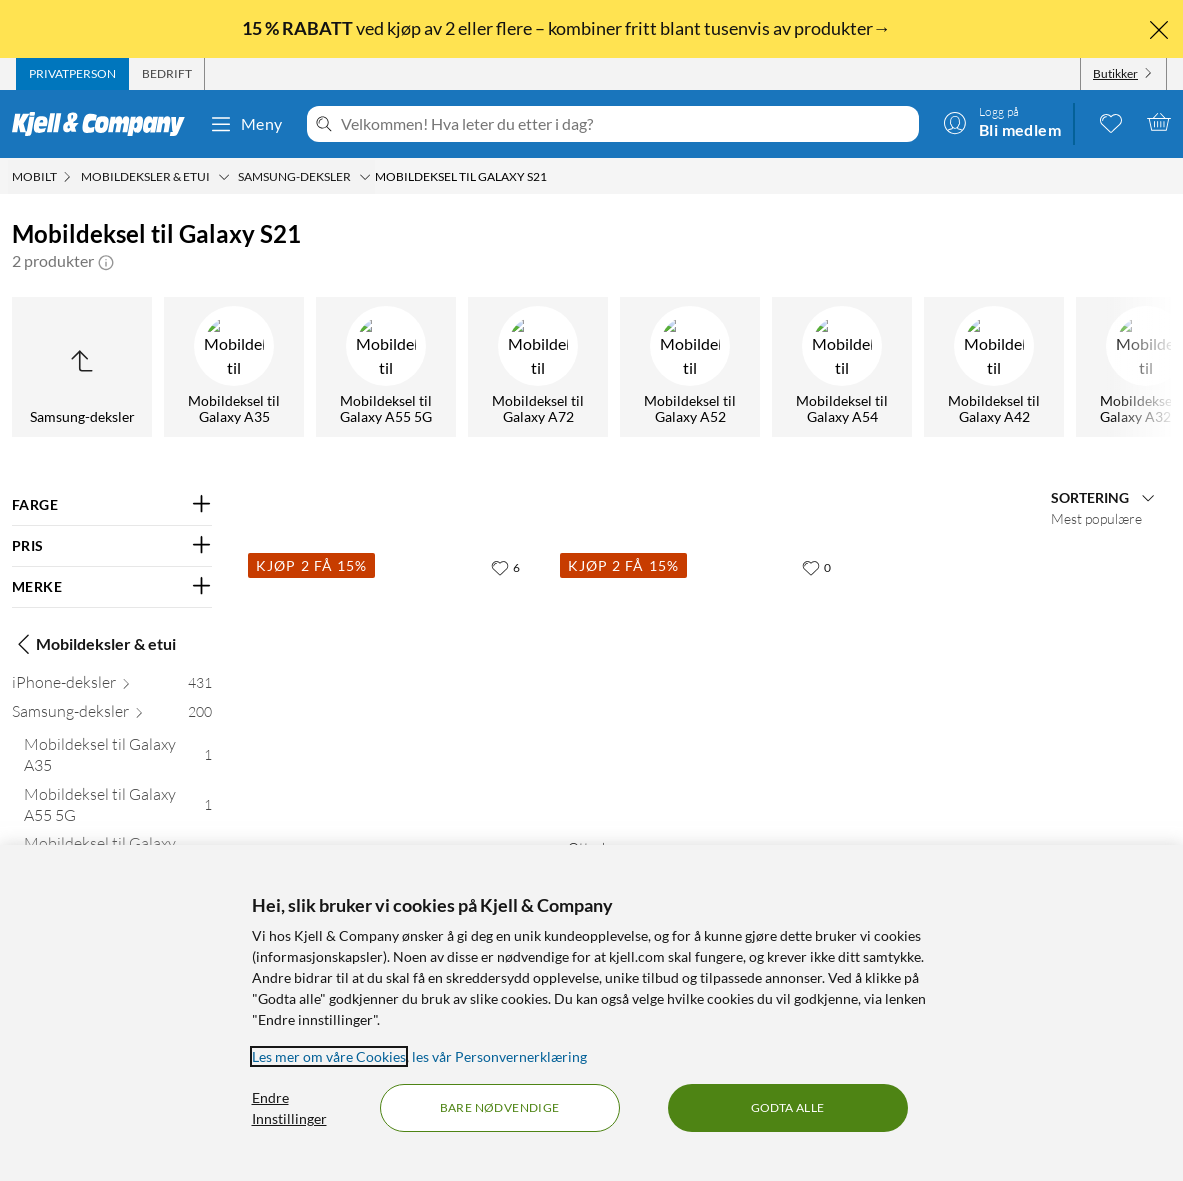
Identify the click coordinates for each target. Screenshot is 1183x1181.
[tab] (72, 74)
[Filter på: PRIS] (112, 546)
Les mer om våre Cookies (329, 1056)
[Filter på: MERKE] (112, 587)
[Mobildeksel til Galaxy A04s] (288, 367)
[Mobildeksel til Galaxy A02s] (136, 367)
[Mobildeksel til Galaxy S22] (440, 367)
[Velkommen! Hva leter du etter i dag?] (626, 124)
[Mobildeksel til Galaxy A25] (896, 367)
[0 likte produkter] (1111, 122)
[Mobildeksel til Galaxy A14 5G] (1048, 367)
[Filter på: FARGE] (112, 505)
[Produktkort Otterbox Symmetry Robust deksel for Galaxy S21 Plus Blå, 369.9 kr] (704, 685)
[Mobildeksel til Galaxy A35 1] (118, 759)
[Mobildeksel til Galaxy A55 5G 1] (118, 809)
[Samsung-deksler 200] (112, 715)
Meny (246, 124)
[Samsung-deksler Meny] (365, 177)
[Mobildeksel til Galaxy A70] (744, 367)
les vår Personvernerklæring (499, 1056)
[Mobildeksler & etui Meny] (224, 177)
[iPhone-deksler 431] (112, 686)
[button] (106, 261)
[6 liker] (505, 567)
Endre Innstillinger (289, 1108)
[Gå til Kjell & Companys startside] (104, 124)
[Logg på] (1002, 122)
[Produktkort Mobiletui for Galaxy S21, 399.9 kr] (392, 685)
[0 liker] (816, 567)
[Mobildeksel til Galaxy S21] (592, 367)
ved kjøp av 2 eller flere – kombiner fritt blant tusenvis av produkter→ (568, 28)
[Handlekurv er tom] (1159, 122)
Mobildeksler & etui (94, 644)
